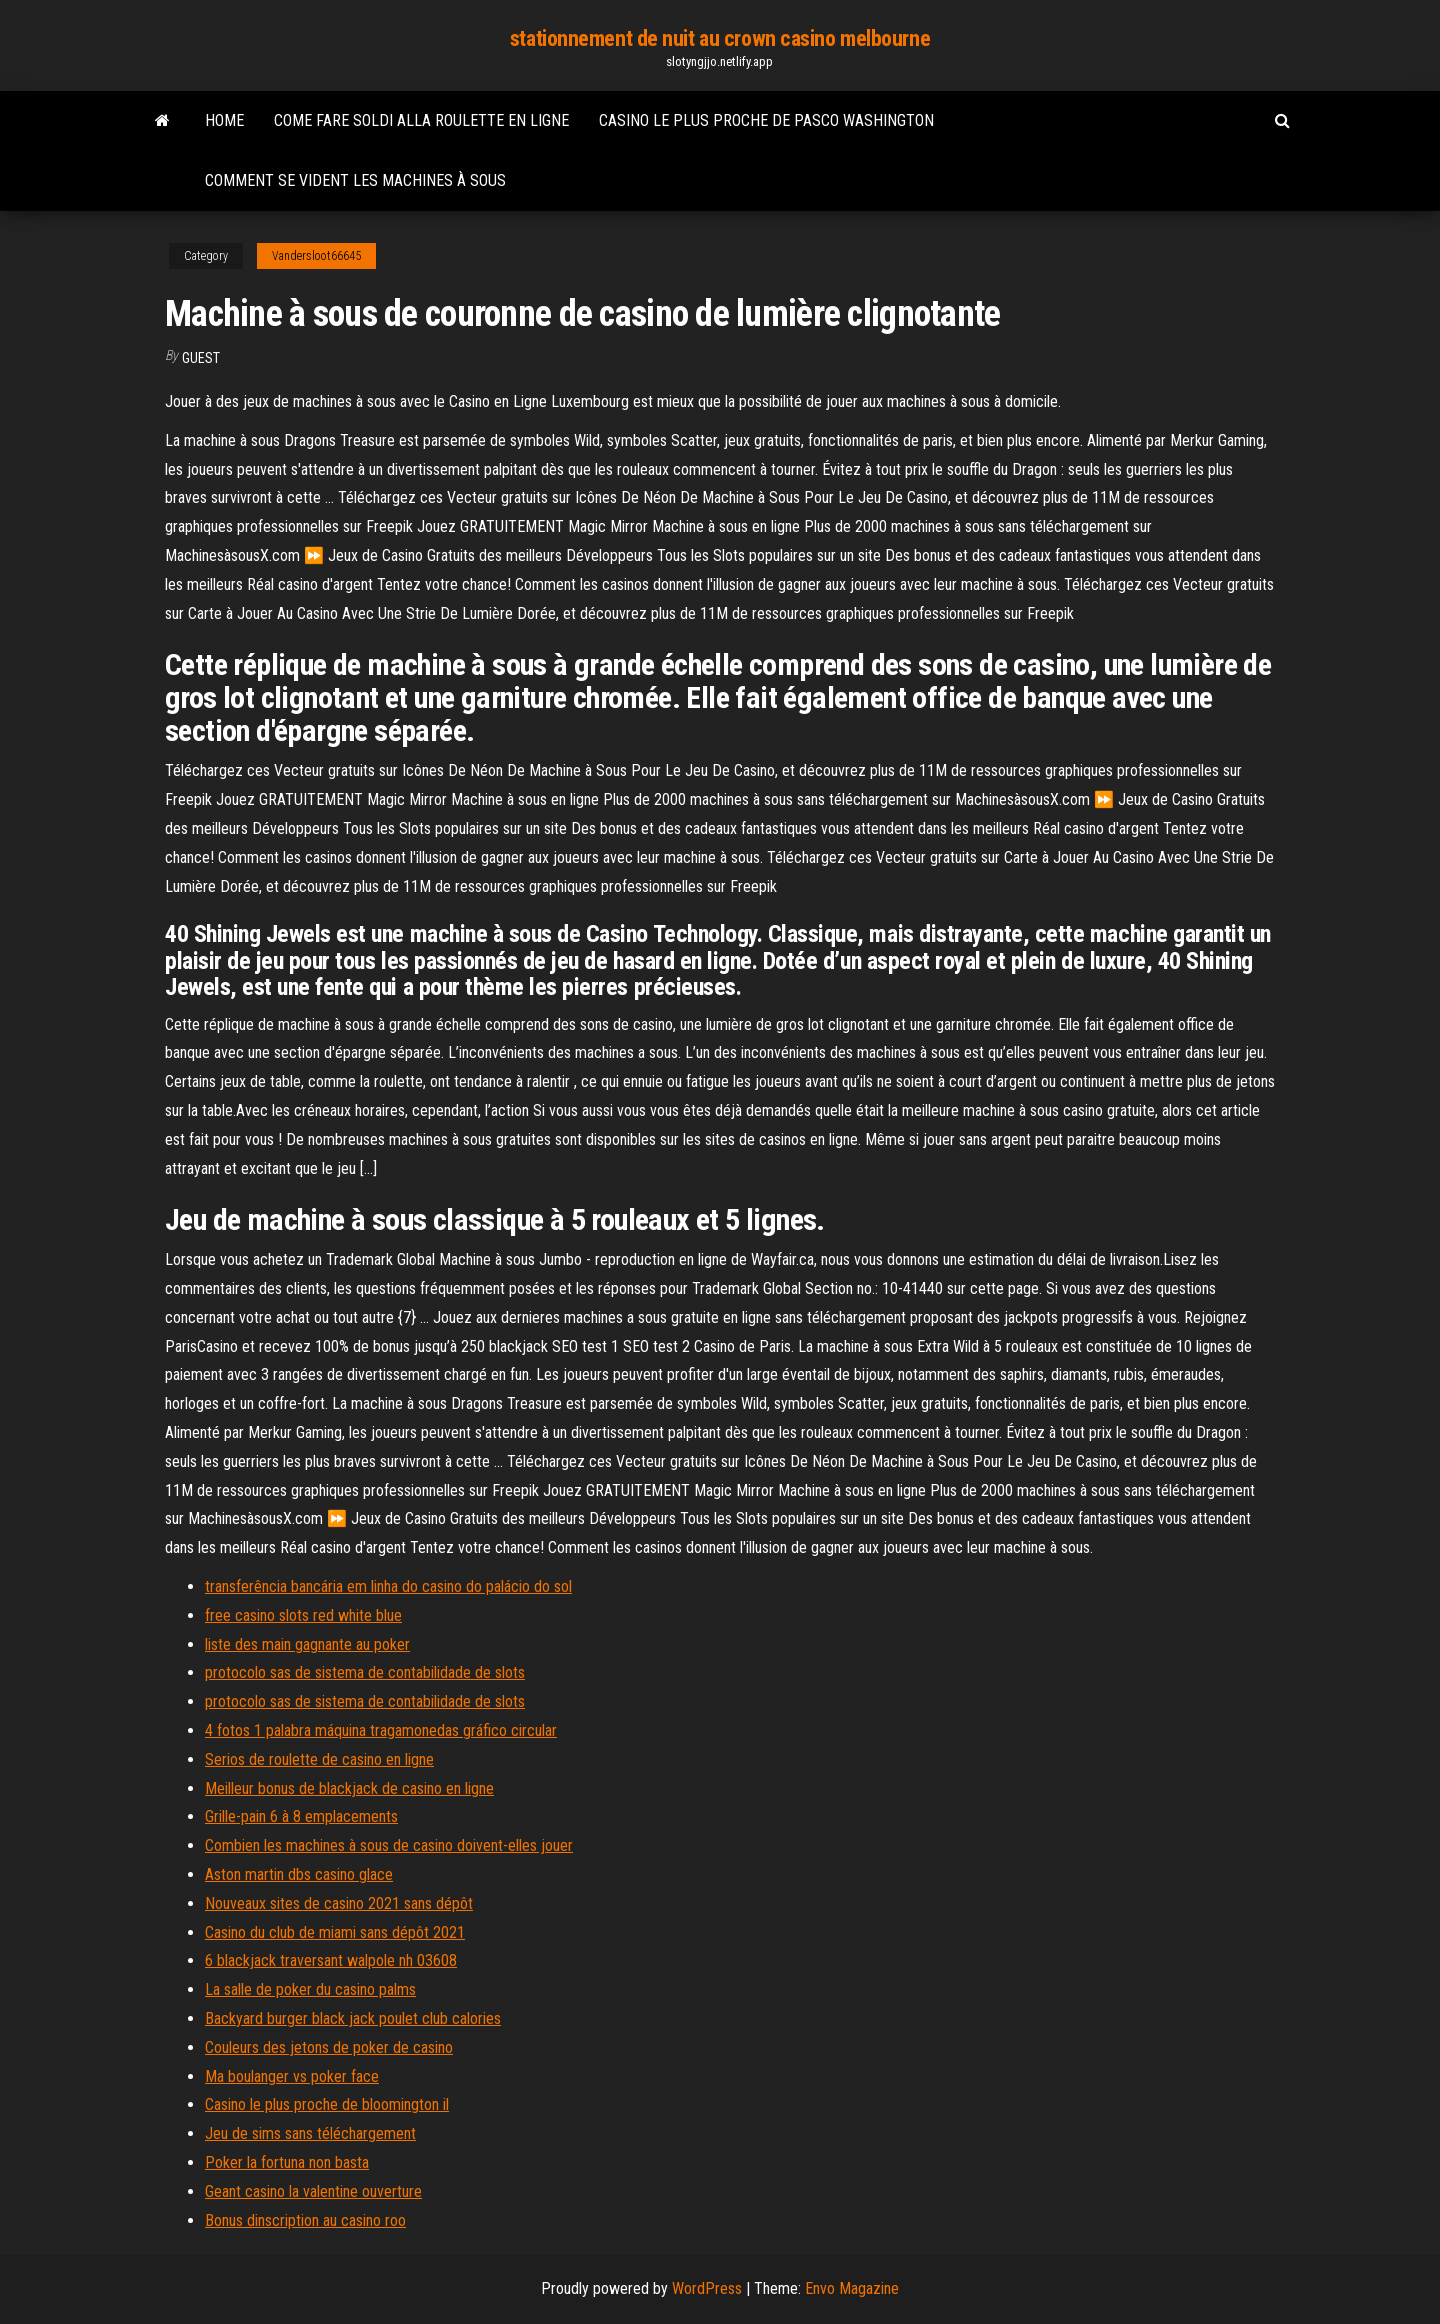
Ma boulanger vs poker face (292, 2076)
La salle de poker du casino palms (310, 1989)
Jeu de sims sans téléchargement (310, 2133)
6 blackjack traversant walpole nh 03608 (331, 1960)
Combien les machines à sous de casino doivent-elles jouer (389, 1845)
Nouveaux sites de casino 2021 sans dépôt (339, 1903)
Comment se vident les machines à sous (355, 180)
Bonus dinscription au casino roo (305, 2220)
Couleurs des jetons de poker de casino (329, 2047)
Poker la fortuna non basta (287, 2162)
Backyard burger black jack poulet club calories (353, 2018)
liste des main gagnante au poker (307, 1644)
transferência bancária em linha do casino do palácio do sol (388, 1586)
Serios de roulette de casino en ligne (319, 1759)
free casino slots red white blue (303, 1615)
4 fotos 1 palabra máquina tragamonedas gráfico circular (381, 1730)
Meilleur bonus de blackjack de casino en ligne (349, 1788)
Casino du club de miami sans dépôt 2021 (335, 1932)
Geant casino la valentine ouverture (313, 2191)
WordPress (707, 2288)
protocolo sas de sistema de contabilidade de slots (365, 1672)
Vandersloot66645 (316, 256)
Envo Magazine (852, 2288)
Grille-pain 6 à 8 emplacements (301, 1816)
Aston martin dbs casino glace (299, 1874)
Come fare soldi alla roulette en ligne (421, 120)
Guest (201, 358)
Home (224, 120)
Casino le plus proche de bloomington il (327, 2104)
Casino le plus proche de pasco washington (766, 120)
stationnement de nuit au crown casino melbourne (720, 38)
